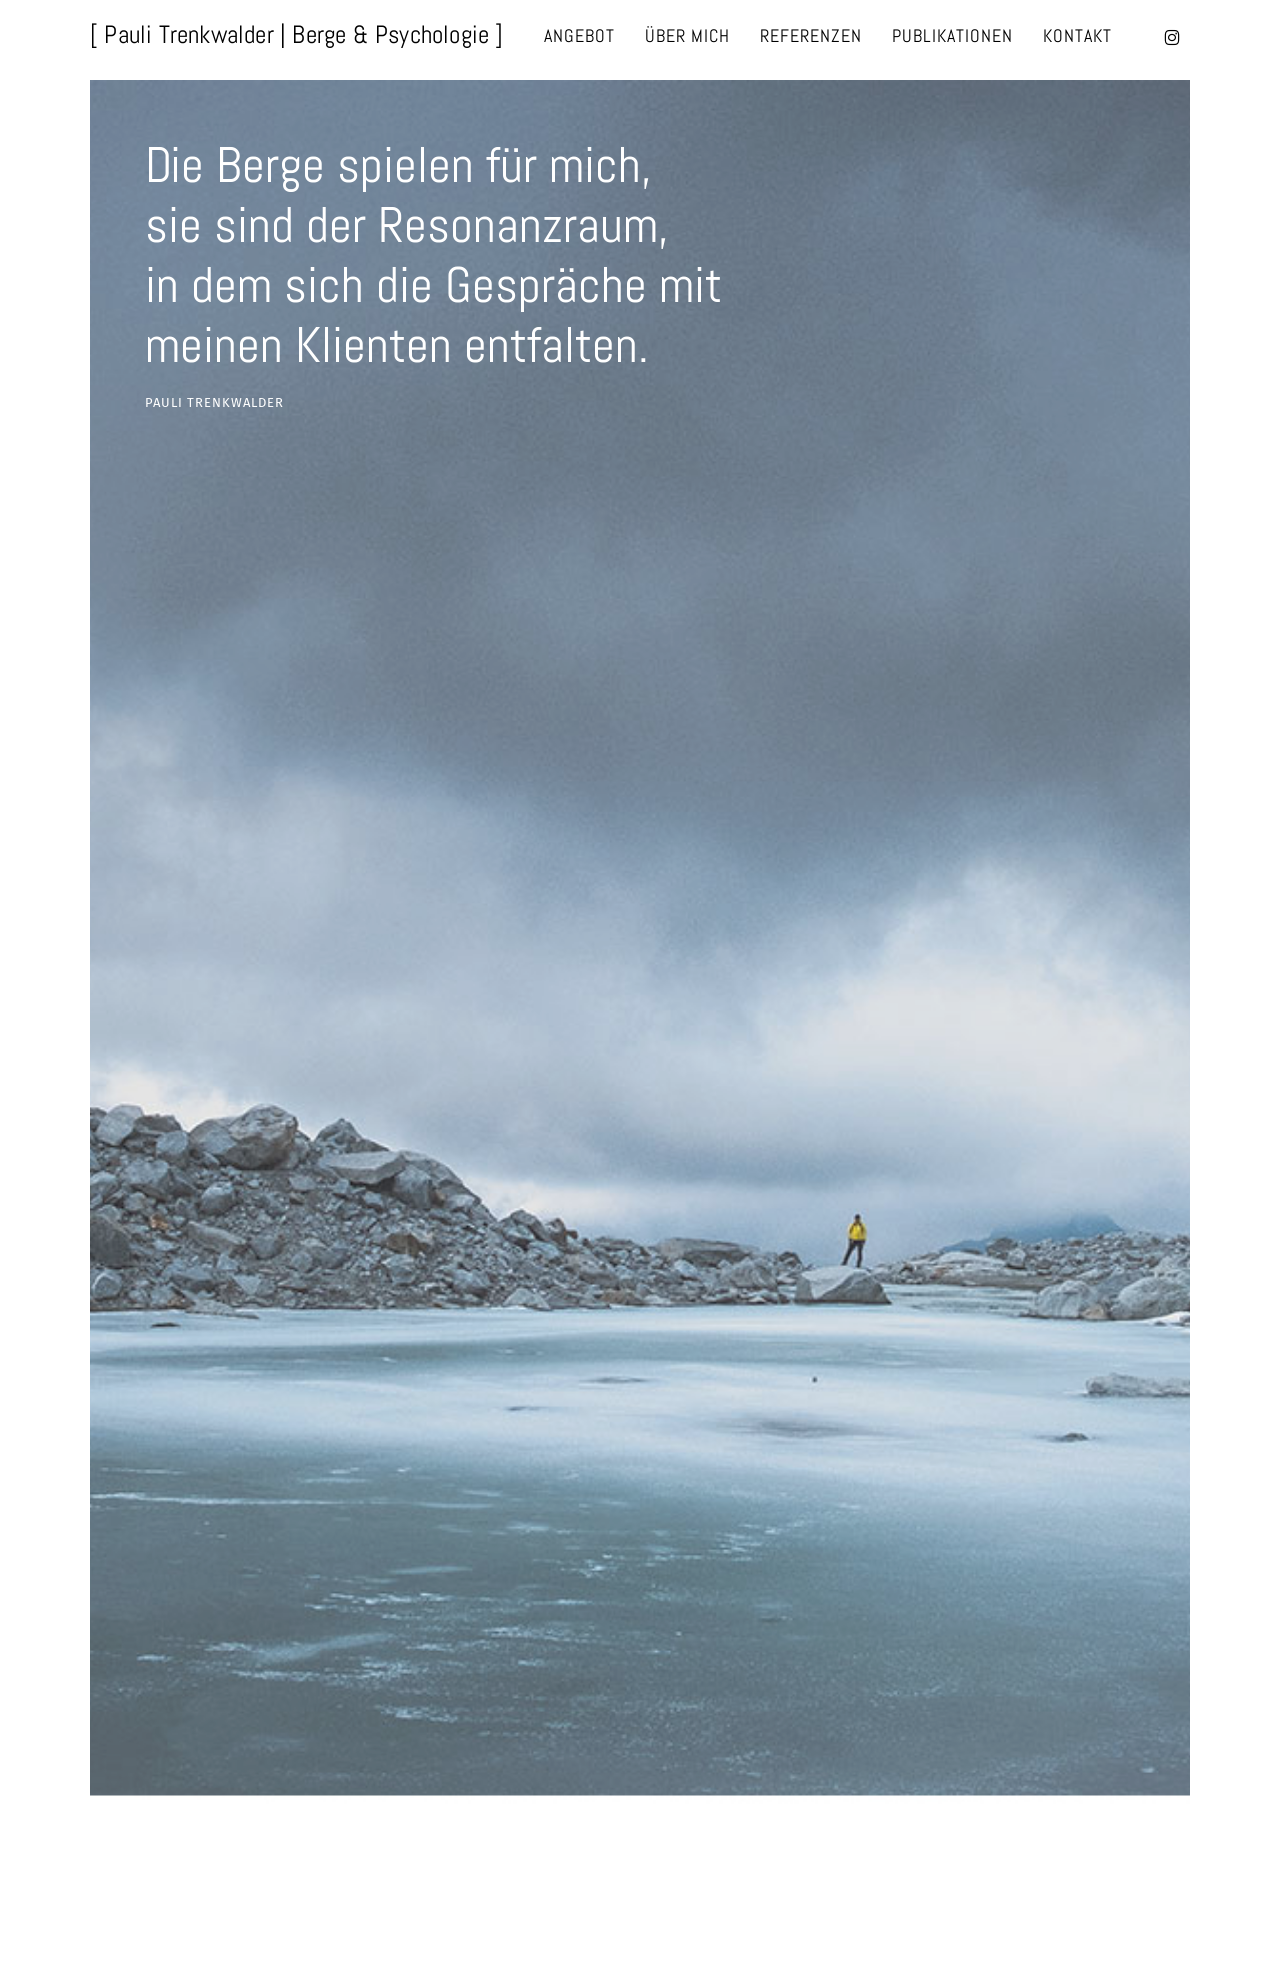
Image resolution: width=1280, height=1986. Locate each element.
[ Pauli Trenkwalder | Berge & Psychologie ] (297, 35)
